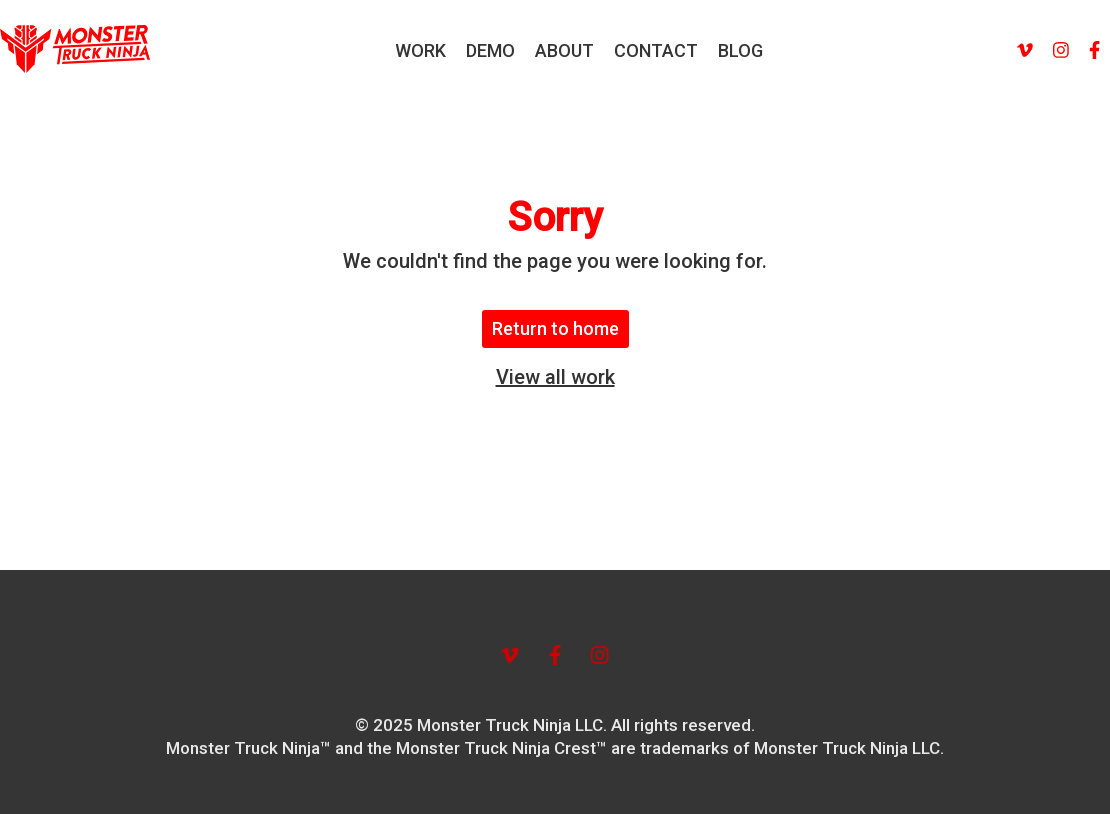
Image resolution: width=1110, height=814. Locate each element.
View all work (555, 377)
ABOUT (564, 50)
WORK (420, 50)
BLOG (740, 50)
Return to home (555, 328)
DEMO (490, 50)
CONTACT (656, 50)
